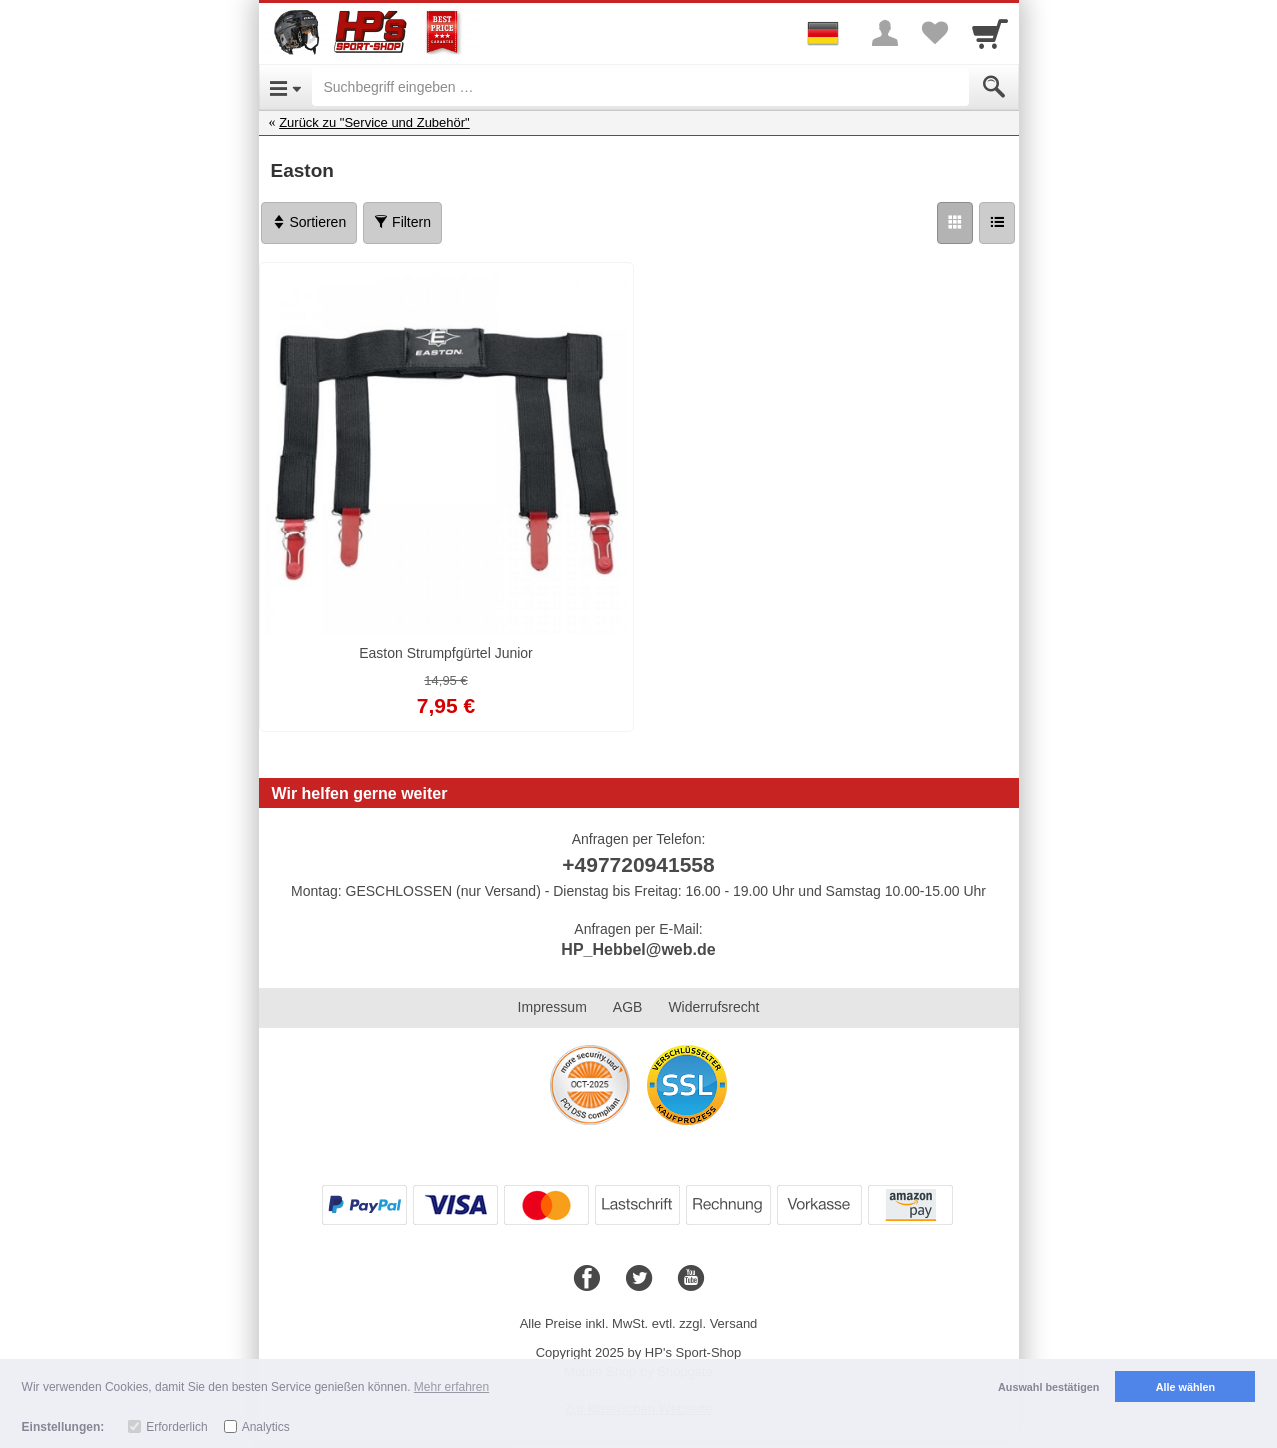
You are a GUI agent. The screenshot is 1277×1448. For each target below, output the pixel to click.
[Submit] (994, 87)
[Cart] (990, 33)
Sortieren (309, 222)
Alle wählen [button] (1185, 1387)
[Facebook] (587, 1279)
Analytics (266, 1427)
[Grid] (955, 223)
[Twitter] (639, 1279)
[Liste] (997, 223)
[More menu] (885, 33)
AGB (628, 1007)
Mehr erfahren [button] (451, 1387)
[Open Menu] (285, 87)
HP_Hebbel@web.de (638, 949)
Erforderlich (176, 1427)
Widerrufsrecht (713, 1007)
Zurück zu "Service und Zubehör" (374, 122)
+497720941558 (638, 864)
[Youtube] (691, 1279)
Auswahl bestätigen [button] (1048, 1387)
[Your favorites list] (935, 33)
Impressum (552, 1007)
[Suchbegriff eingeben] (640, 87)
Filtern (402, 222)
